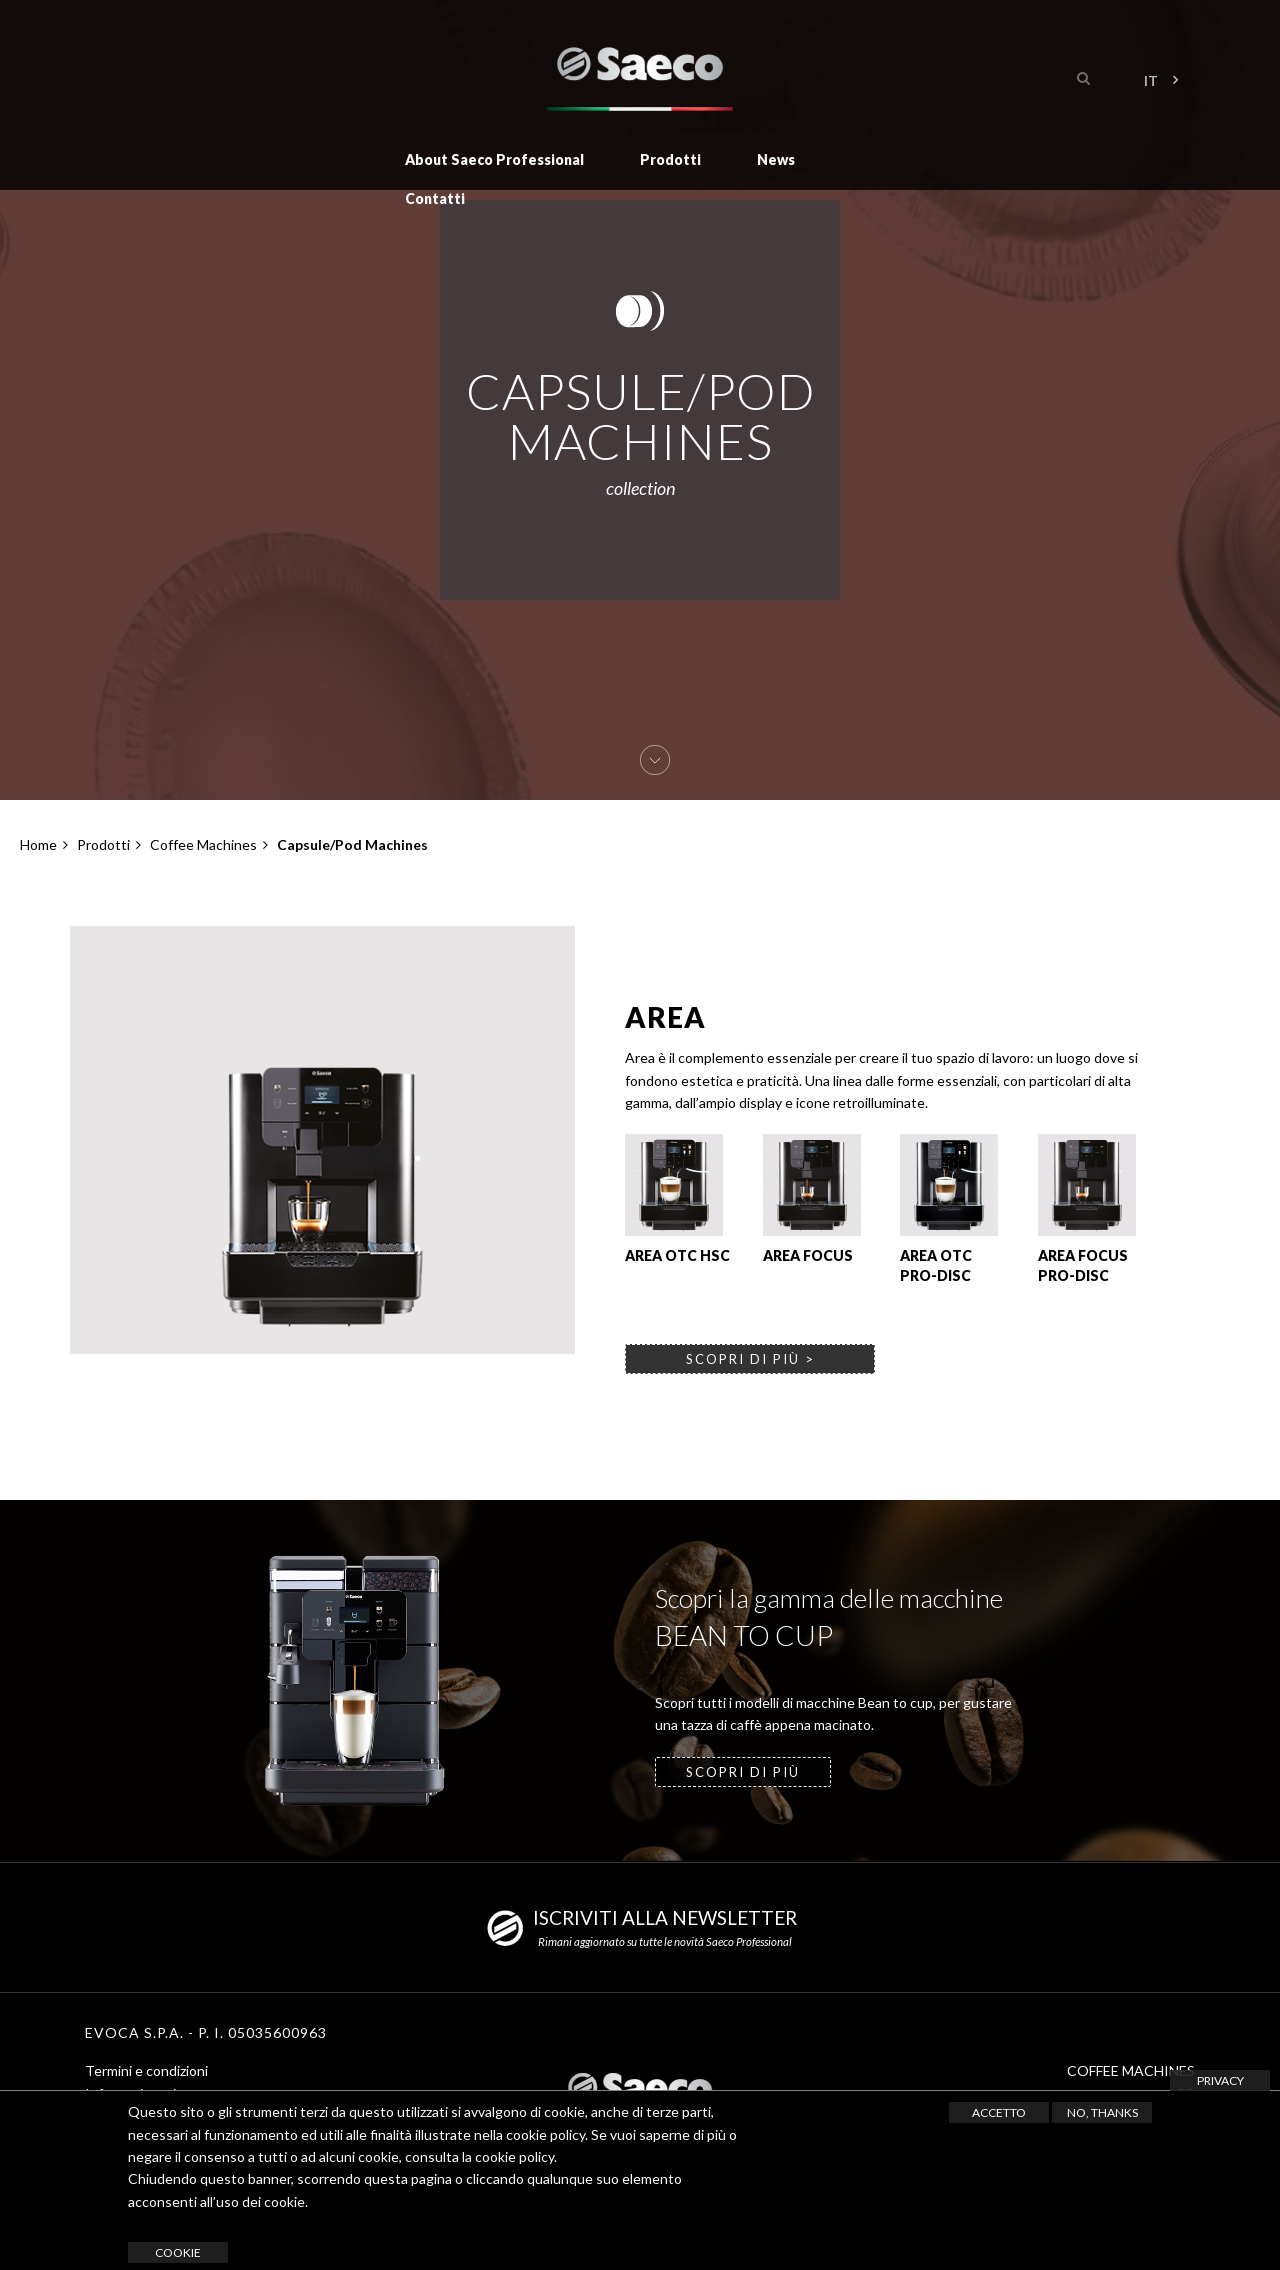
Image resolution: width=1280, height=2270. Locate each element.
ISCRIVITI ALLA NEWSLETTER (665, 1917)
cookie (178, 2252)
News (776, 158)
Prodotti (670, 158)
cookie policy (514, 2156)
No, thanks (1102, 2112)
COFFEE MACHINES (1131, 2070)
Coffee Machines (203, 844)
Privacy (1220, 2080)
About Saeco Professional (494, 158)
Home (38, 844)
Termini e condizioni (146, 2070)
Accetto (999, 2112)
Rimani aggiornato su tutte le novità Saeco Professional (665, 1941)
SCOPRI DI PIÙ (743, 1772)
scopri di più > (750, 1359)
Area (665, 1017)
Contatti (435, 196)
